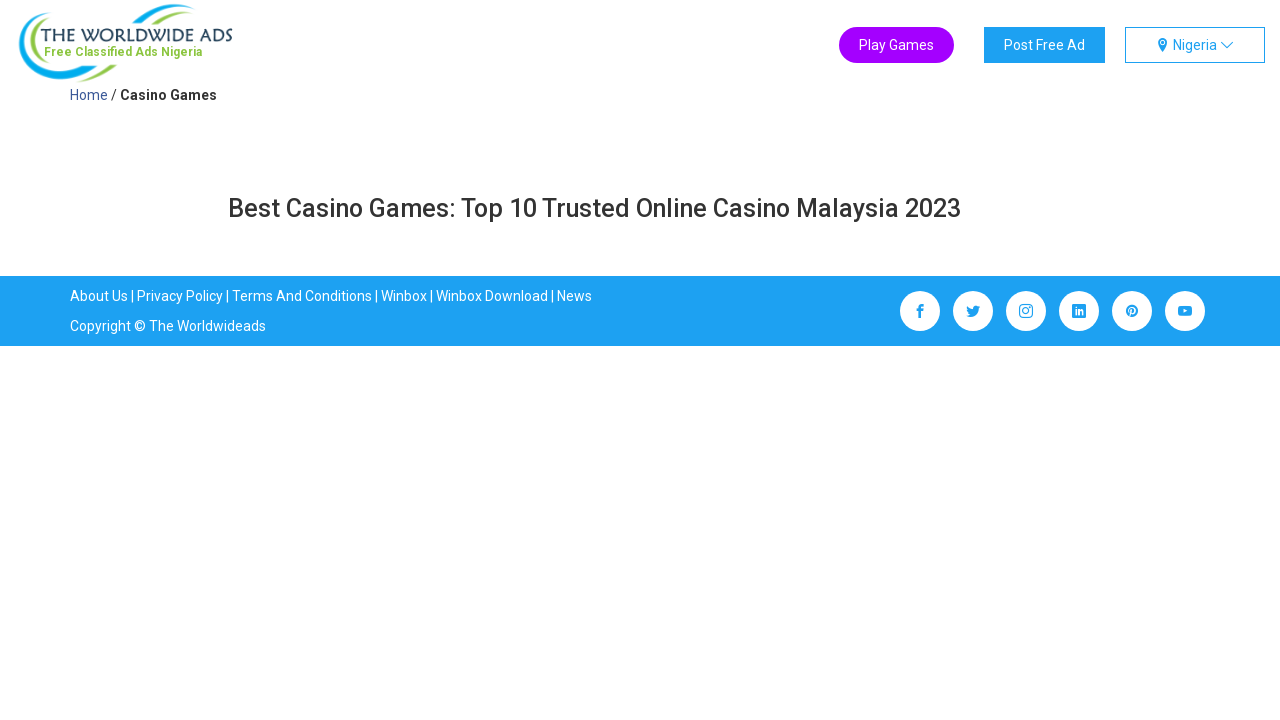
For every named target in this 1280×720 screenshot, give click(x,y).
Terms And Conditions (302, 296)
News (574, 296)
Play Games (896, 45)
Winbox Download (492, 296)
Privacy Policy (180, 296)
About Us (99, 296)
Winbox (404, 296)
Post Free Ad (1044, 45)
